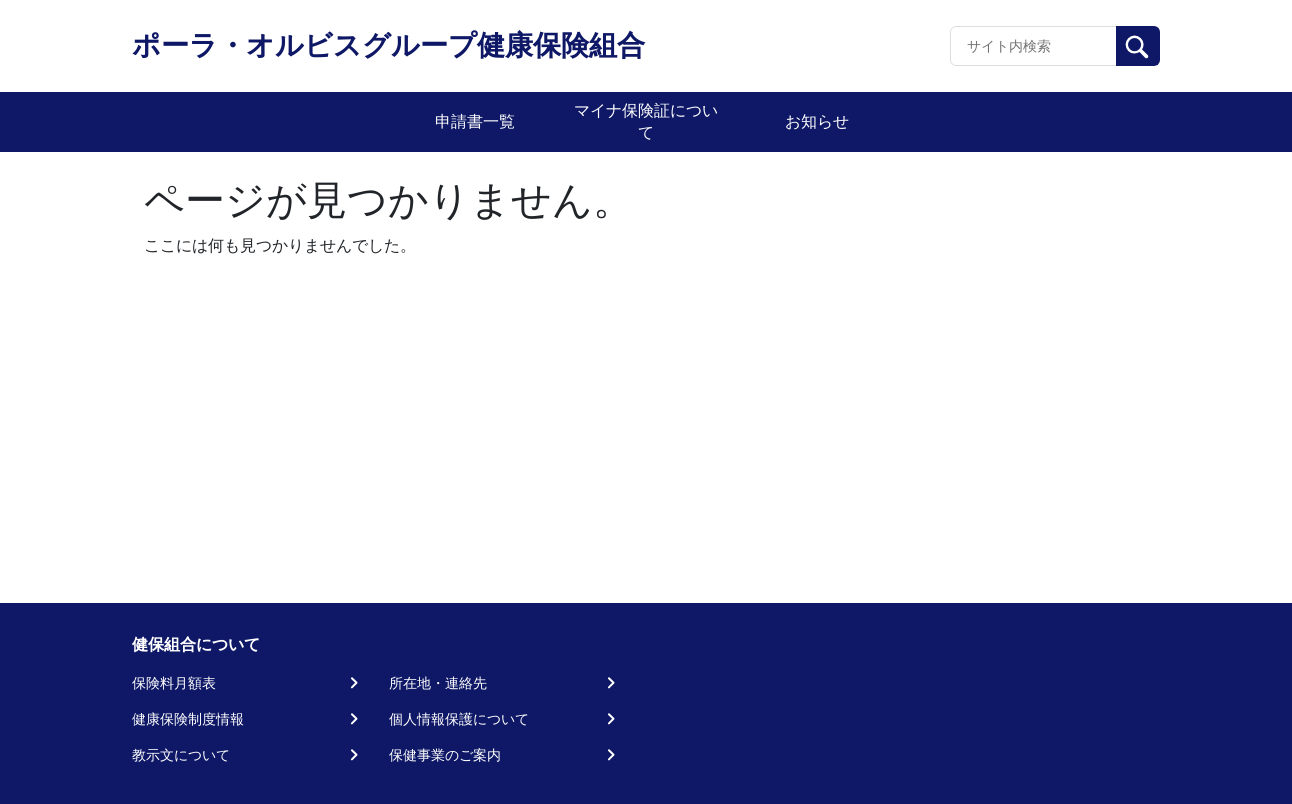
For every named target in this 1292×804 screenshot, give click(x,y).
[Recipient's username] (1033, 46)
